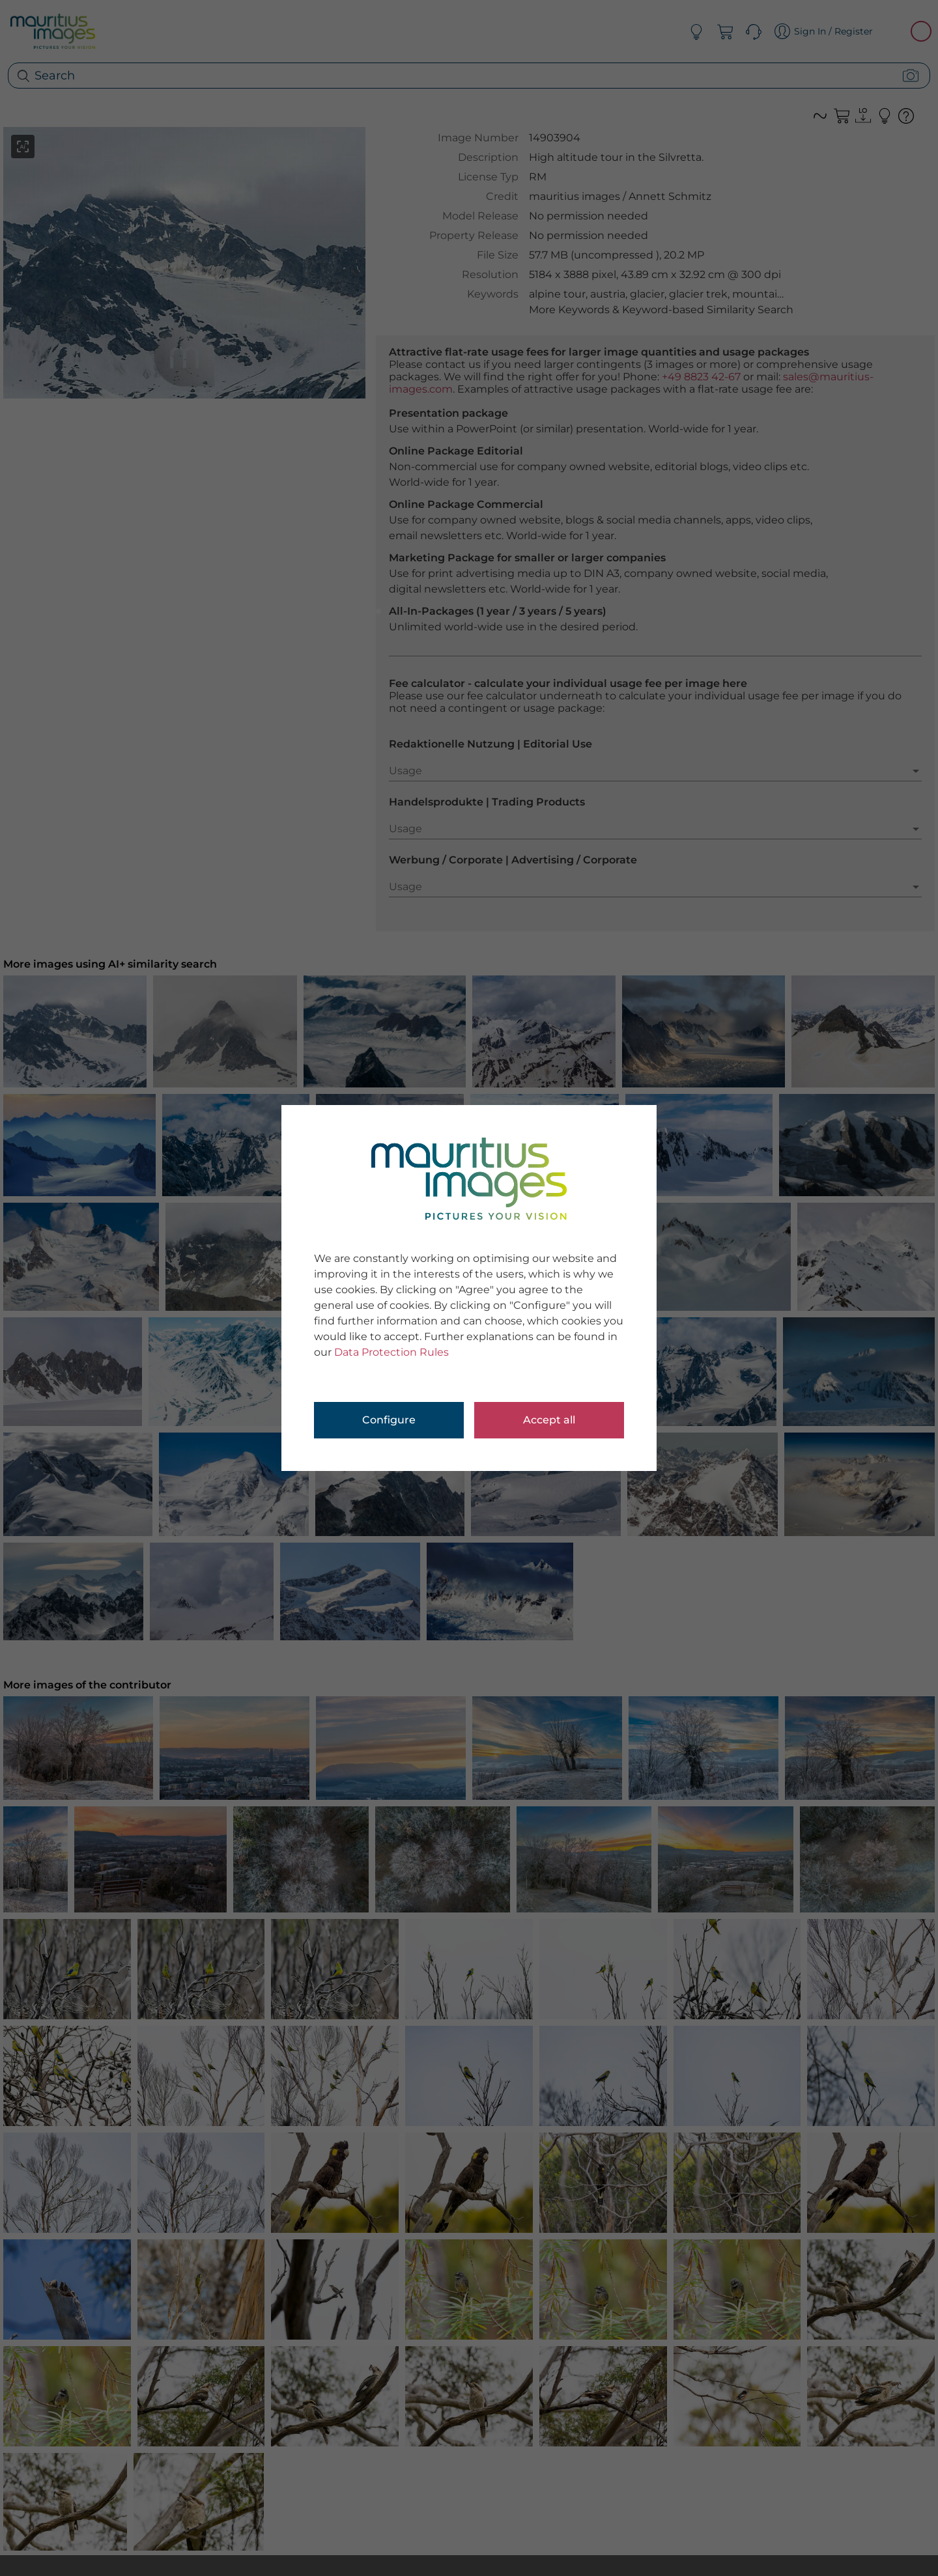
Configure (389, 1420)
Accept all (549, 1420)
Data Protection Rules (391, 1352)
